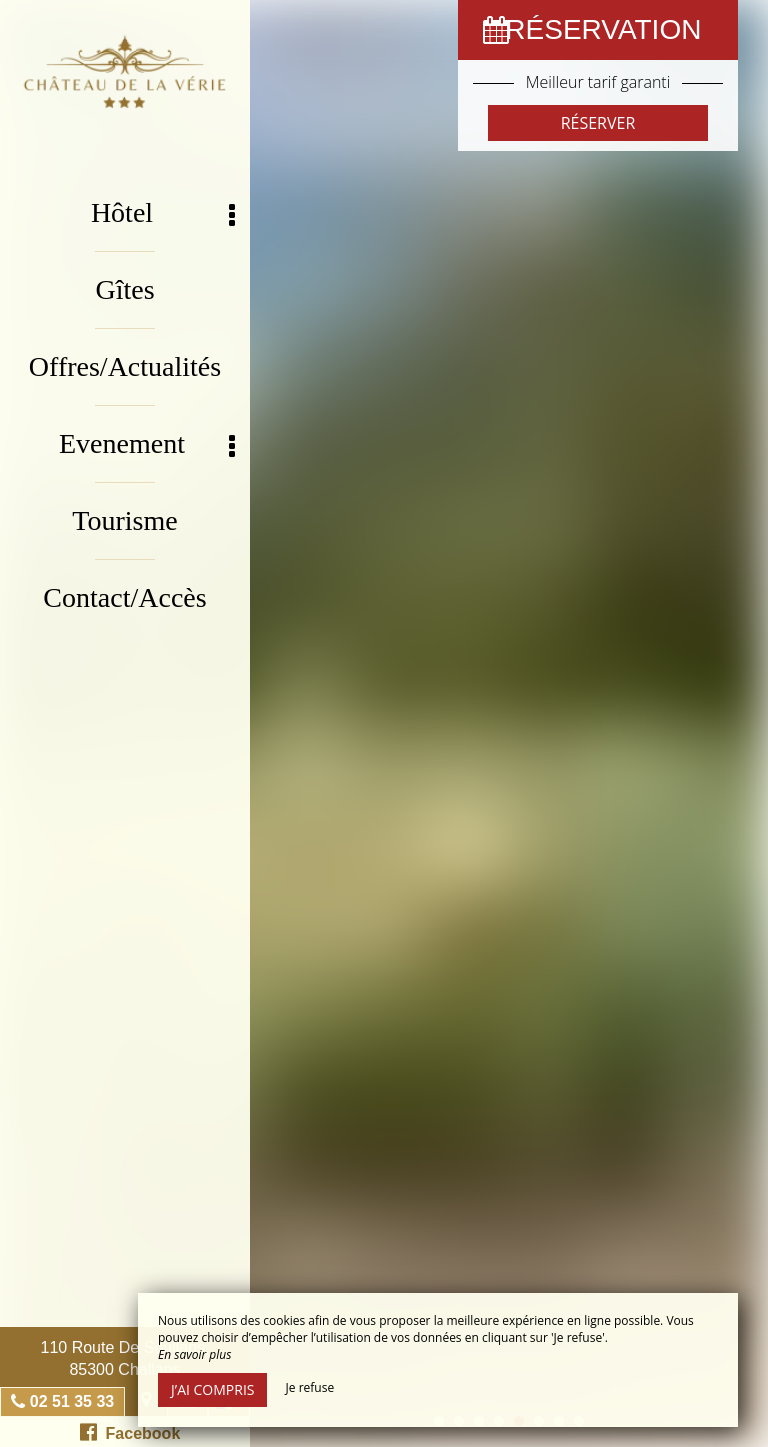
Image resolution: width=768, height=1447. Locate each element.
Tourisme (124, 520)
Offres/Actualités (125, 366)
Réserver (598, 123)
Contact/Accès (124, 597)
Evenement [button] (147, 444)
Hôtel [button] (163, 213)
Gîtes (124, 289)
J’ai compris (212, 1389)
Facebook (130, 1432)
